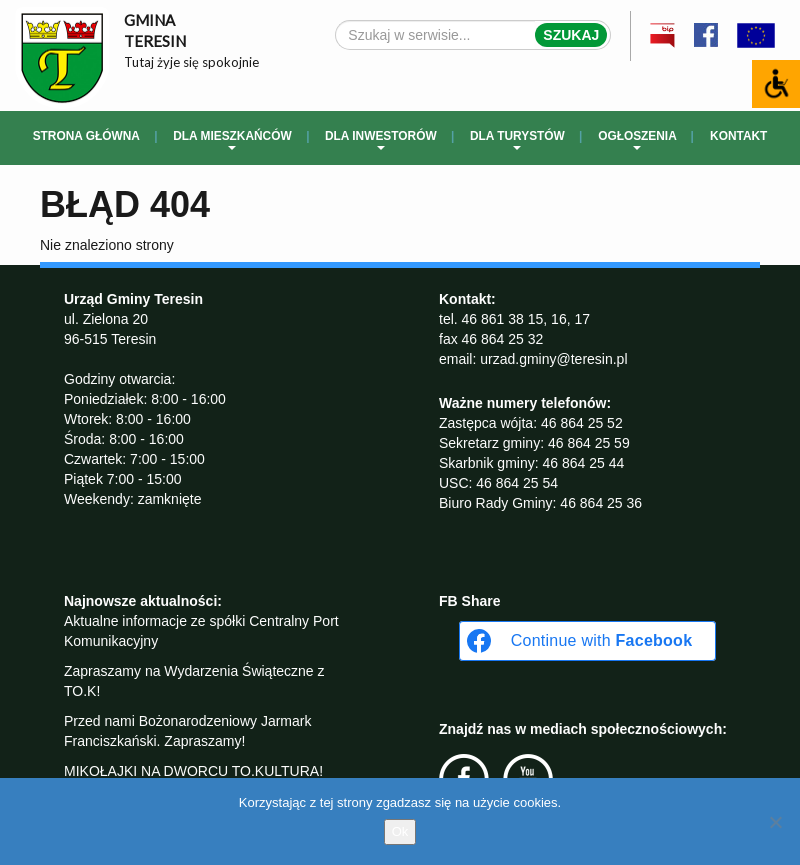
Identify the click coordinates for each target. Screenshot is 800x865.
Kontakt (738, 136)
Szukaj (571, 35)
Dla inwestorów (381, 139)
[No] (775, 822)
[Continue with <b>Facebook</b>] (588, 641)
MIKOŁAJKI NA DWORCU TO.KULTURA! (193, 771)
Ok (400, 831)
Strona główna (86, 136)
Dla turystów (517, 139)
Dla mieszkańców (232, 139)
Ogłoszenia (637, 139)
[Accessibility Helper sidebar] (776, 84)
